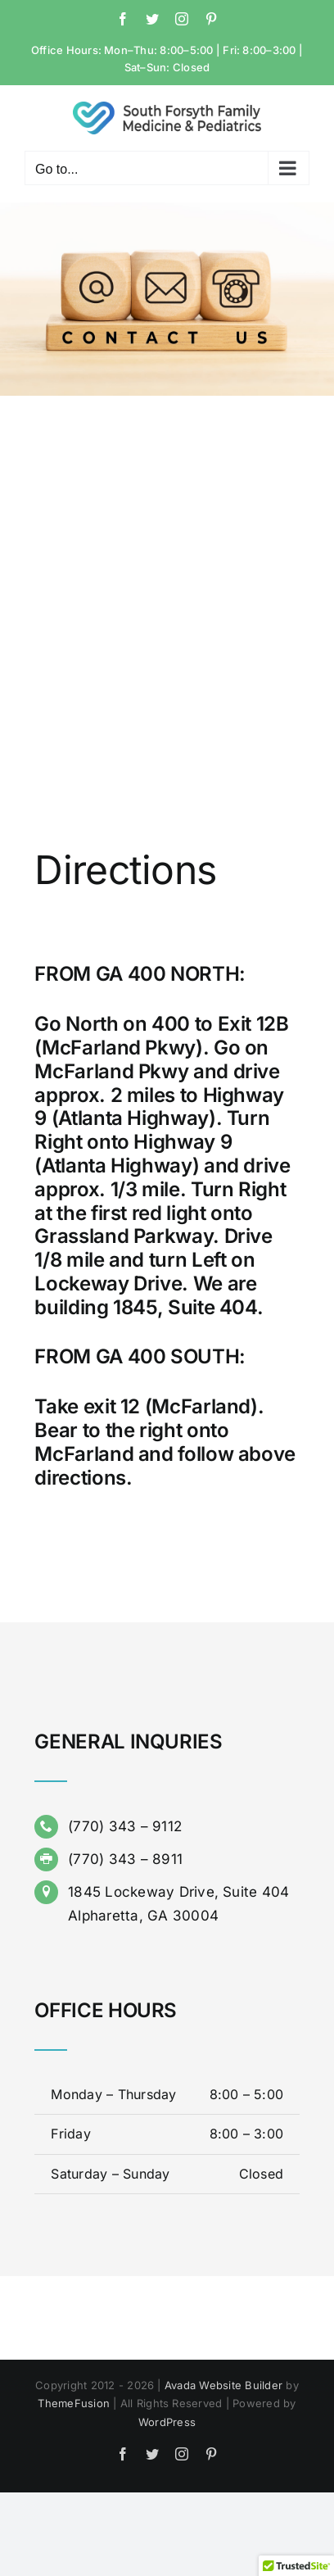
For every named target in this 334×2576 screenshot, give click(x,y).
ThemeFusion (74, 2403)
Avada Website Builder (223, 2385)
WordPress (167, 2422)
